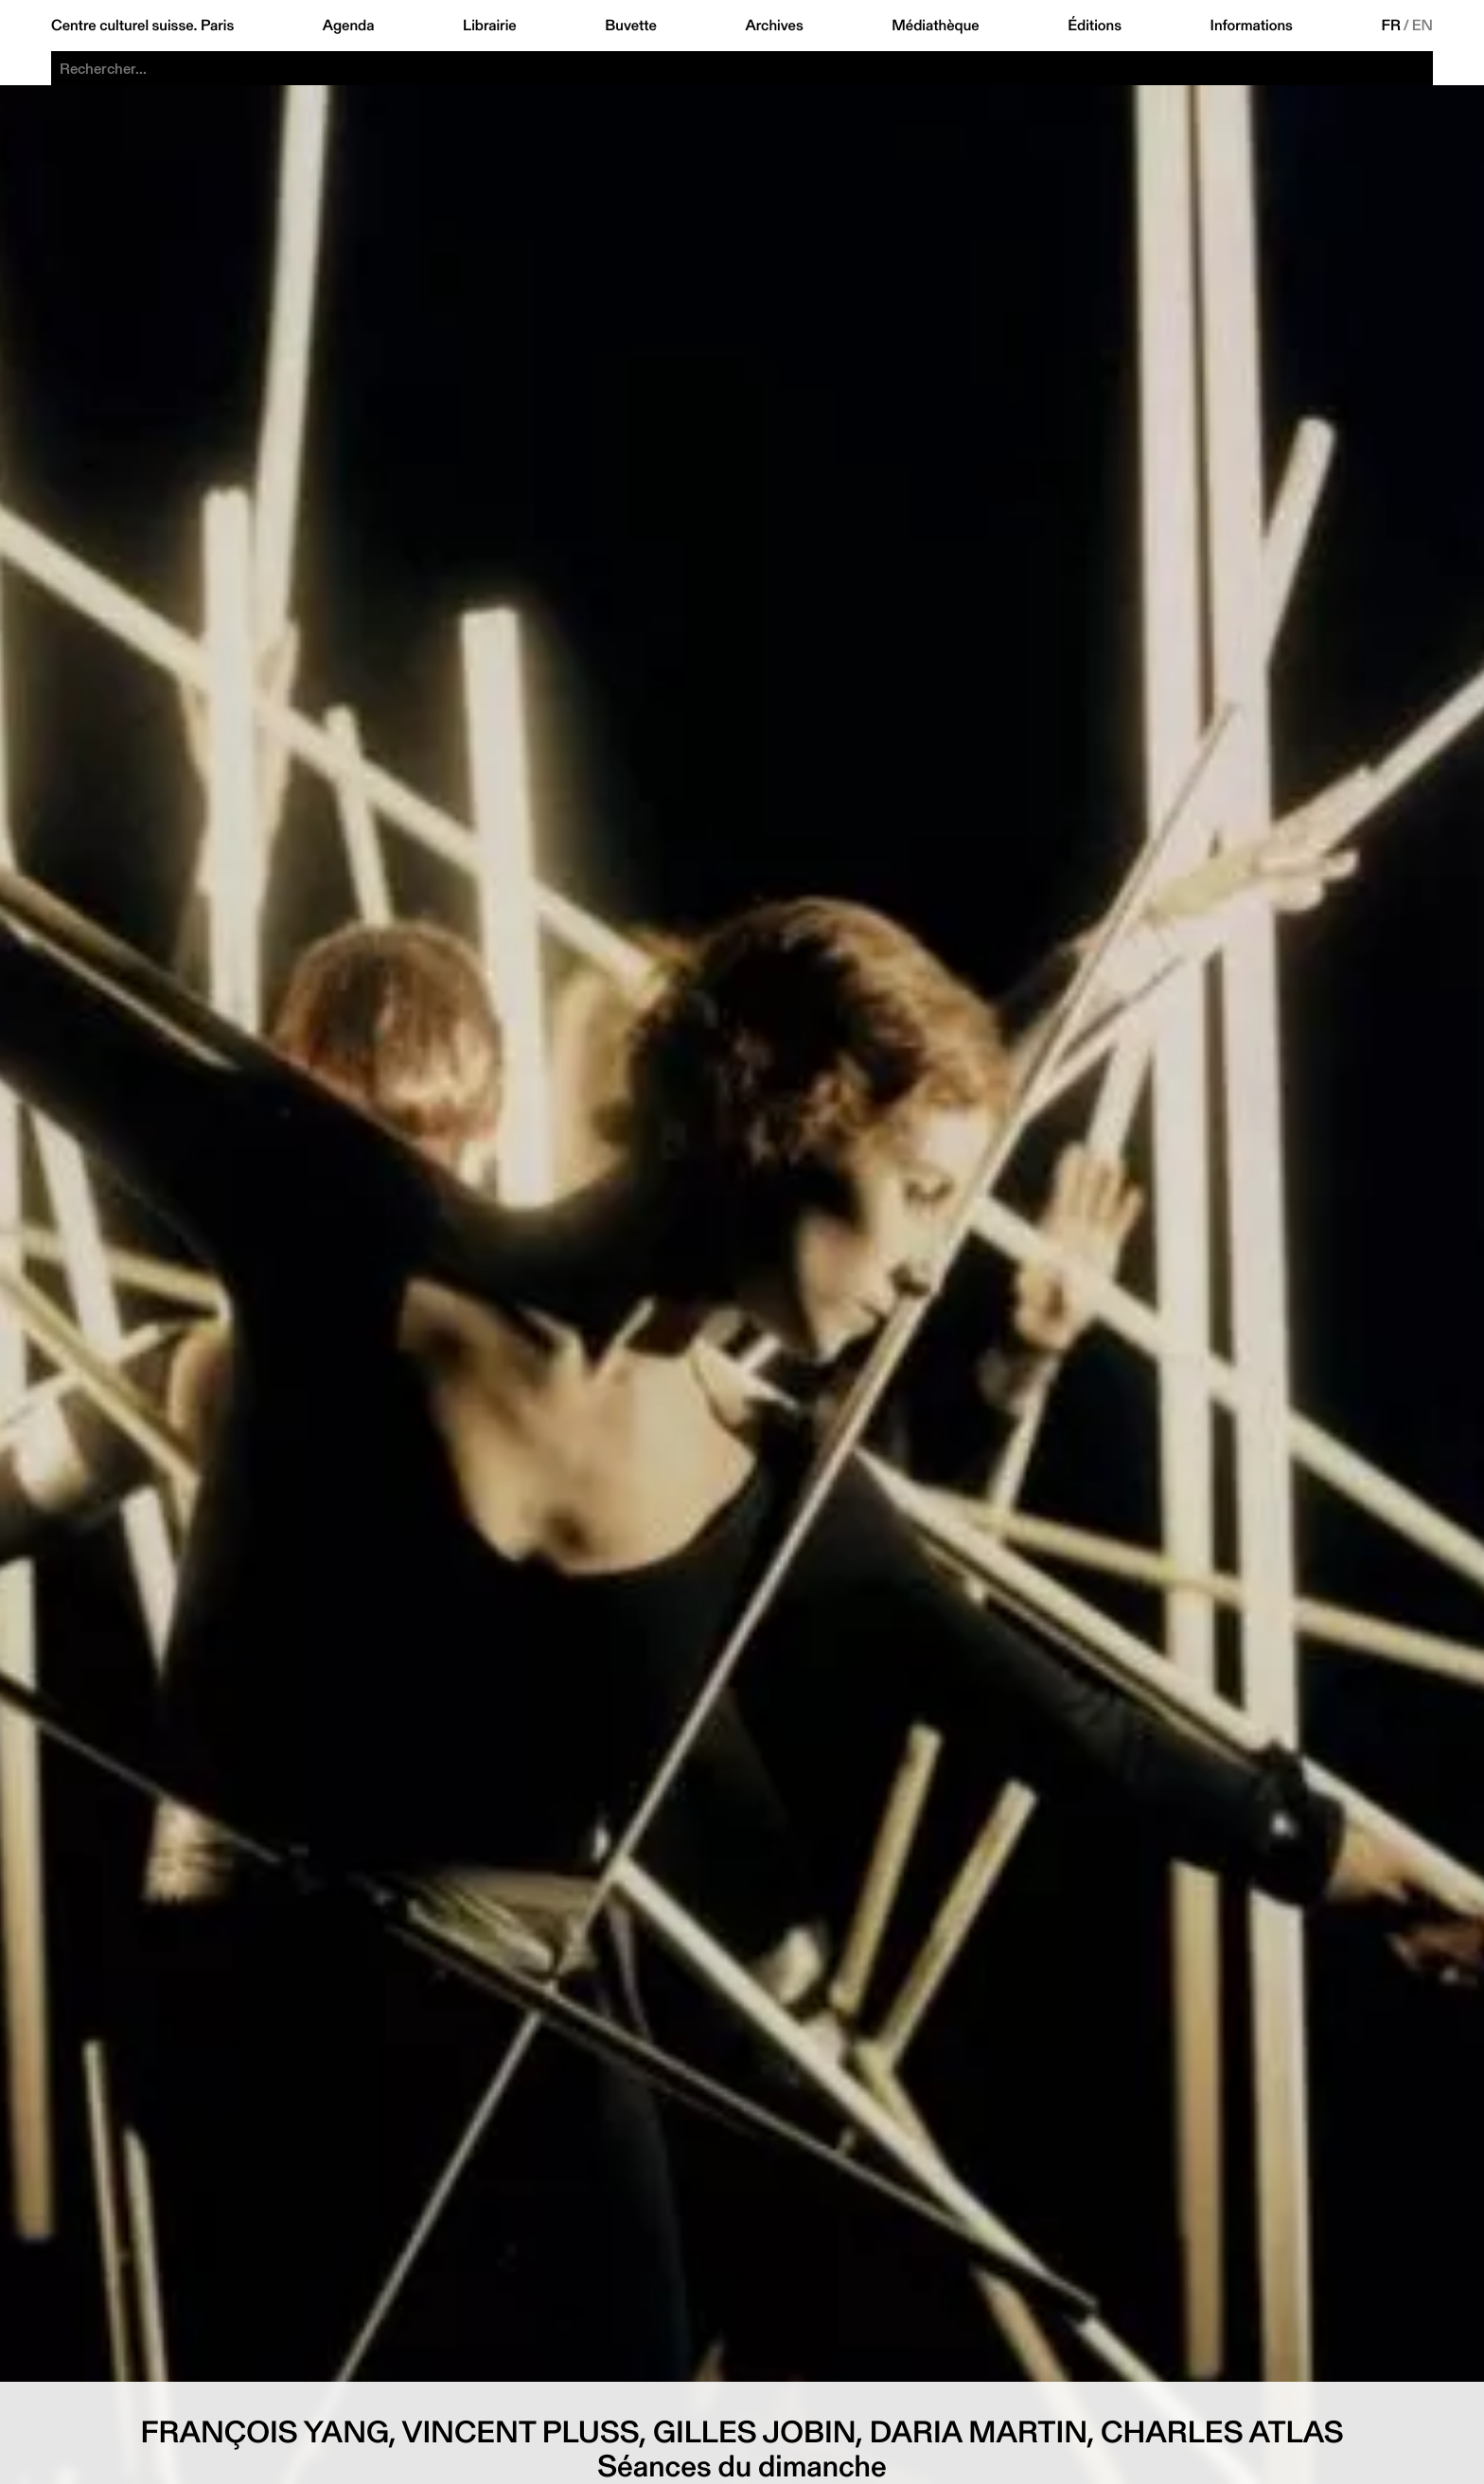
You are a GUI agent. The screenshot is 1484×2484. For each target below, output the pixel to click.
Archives (774, 25)
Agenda (349, 25)
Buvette (631, 25)
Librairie (490, 25)
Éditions (1095, 25)
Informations (1251, 25)
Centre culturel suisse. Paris (142, 25)
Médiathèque (935, 25)
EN (1422, 25)
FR (1391, 25)
